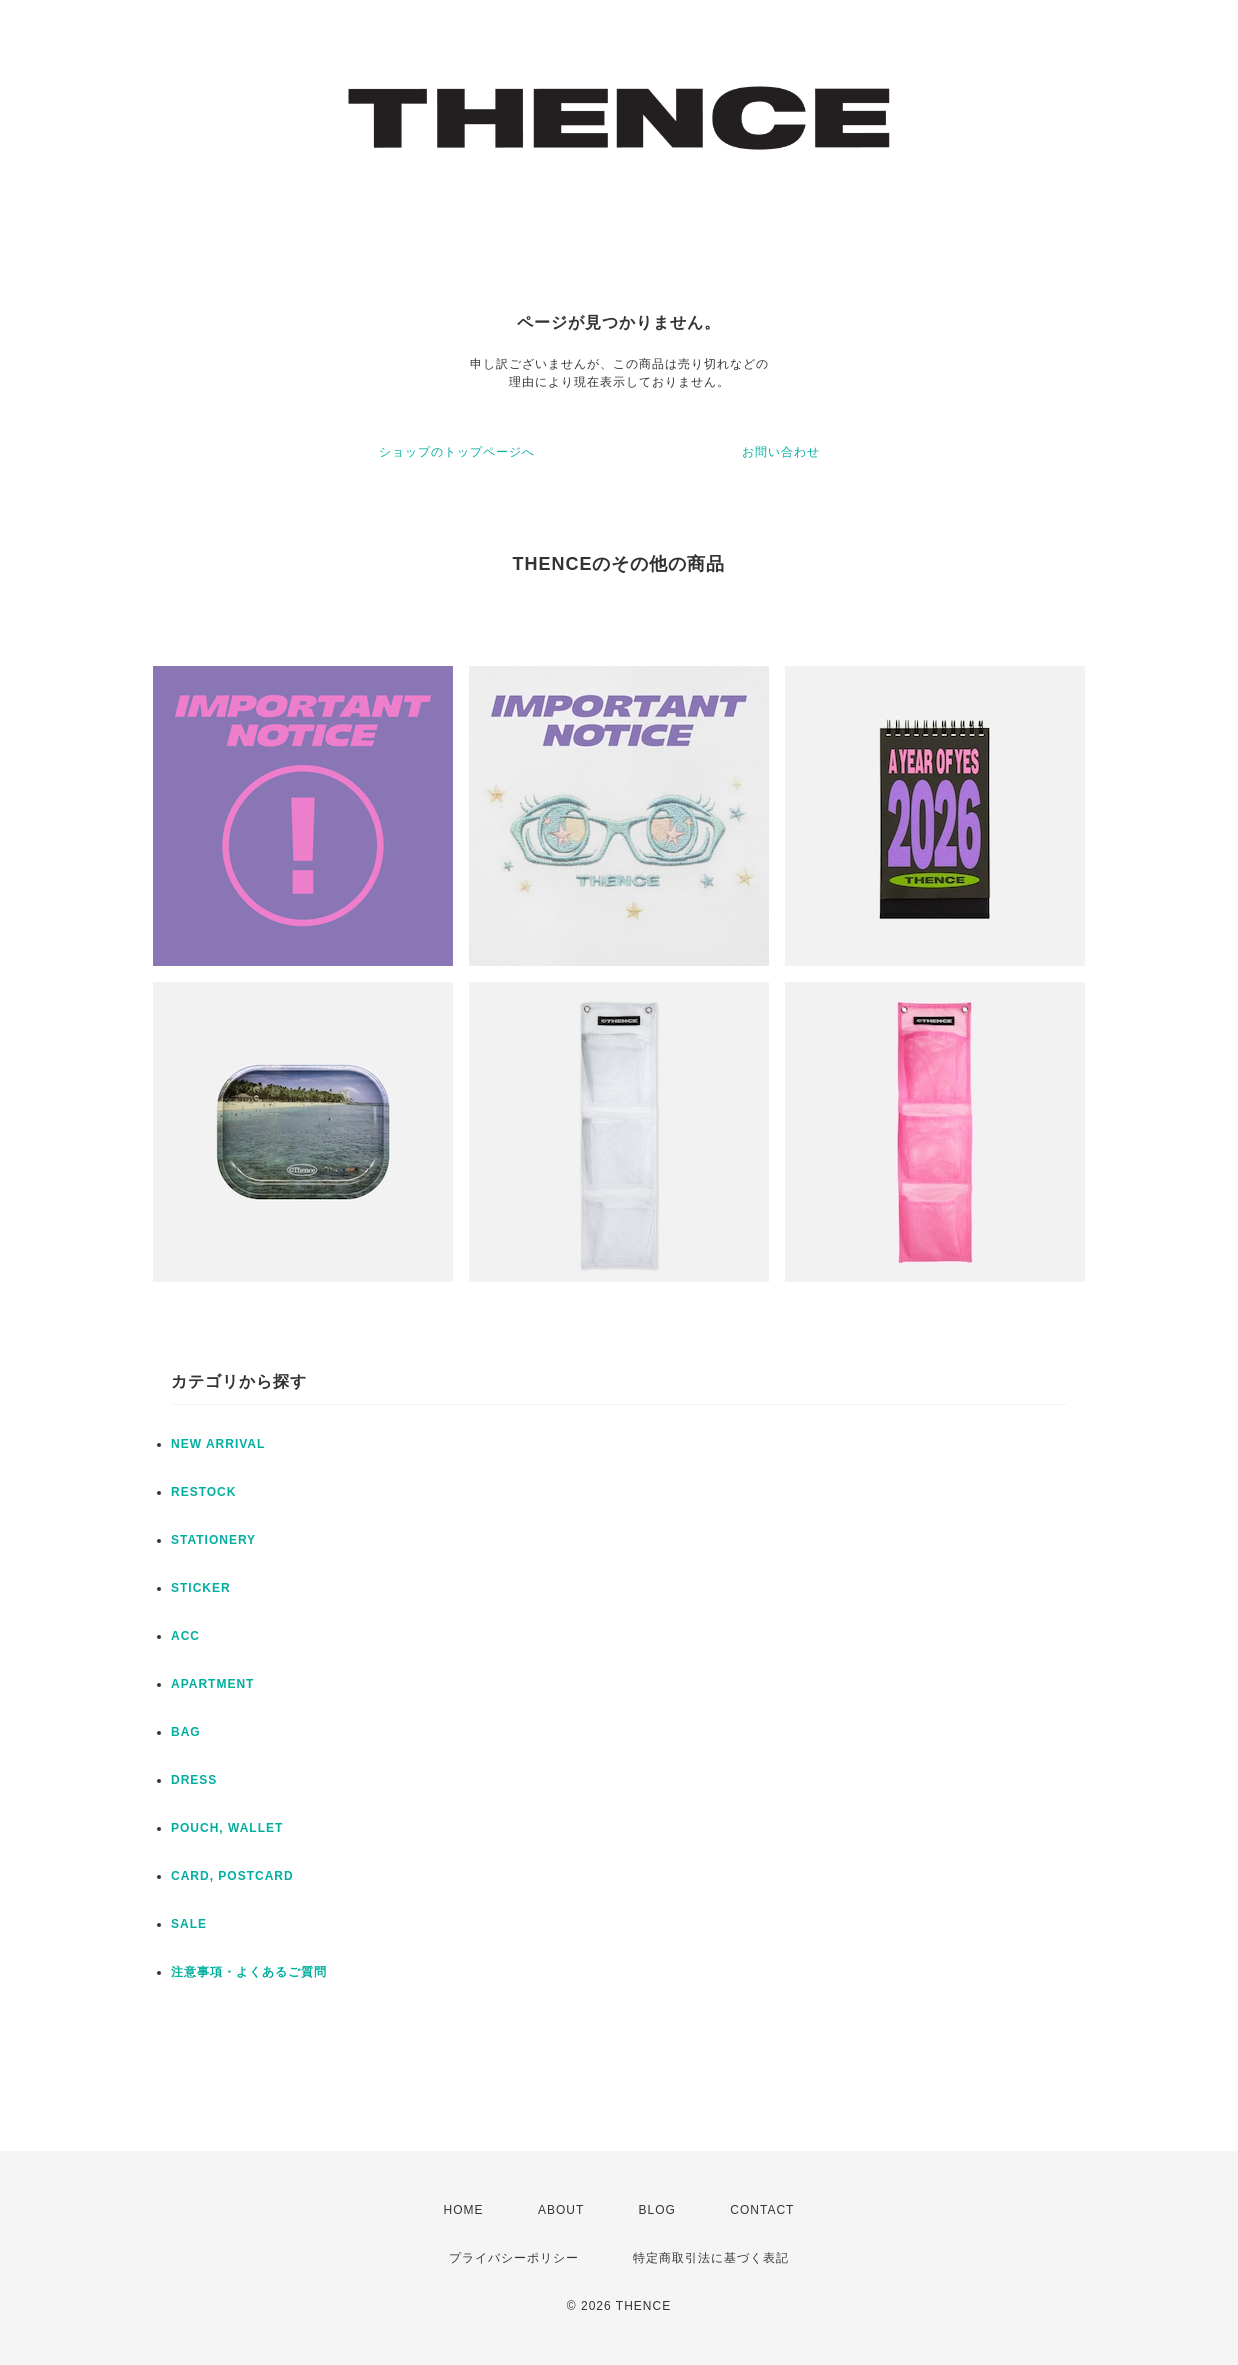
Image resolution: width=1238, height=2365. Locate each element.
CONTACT (762, 2210)
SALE (189, 1924)
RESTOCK (203, 1492)
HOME (464, 2210)
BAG (186, 1732)
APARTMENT (212, 1684)
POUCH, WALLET (227, 1828)
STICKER (201, 1588)
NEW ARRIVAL (218, 1444)
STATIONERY (213, 1540)
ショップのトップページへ (457, 452)
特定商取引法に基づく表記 (711, 2258)
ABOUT (561, 2210)
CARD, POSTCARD (232, 1876)
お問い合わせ (781, 452)
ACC (185, 1636)
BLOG (657, 2210)
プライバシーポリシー (514, 2258)
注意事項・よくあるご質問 (249, 1972)
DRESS (194, 1780)
